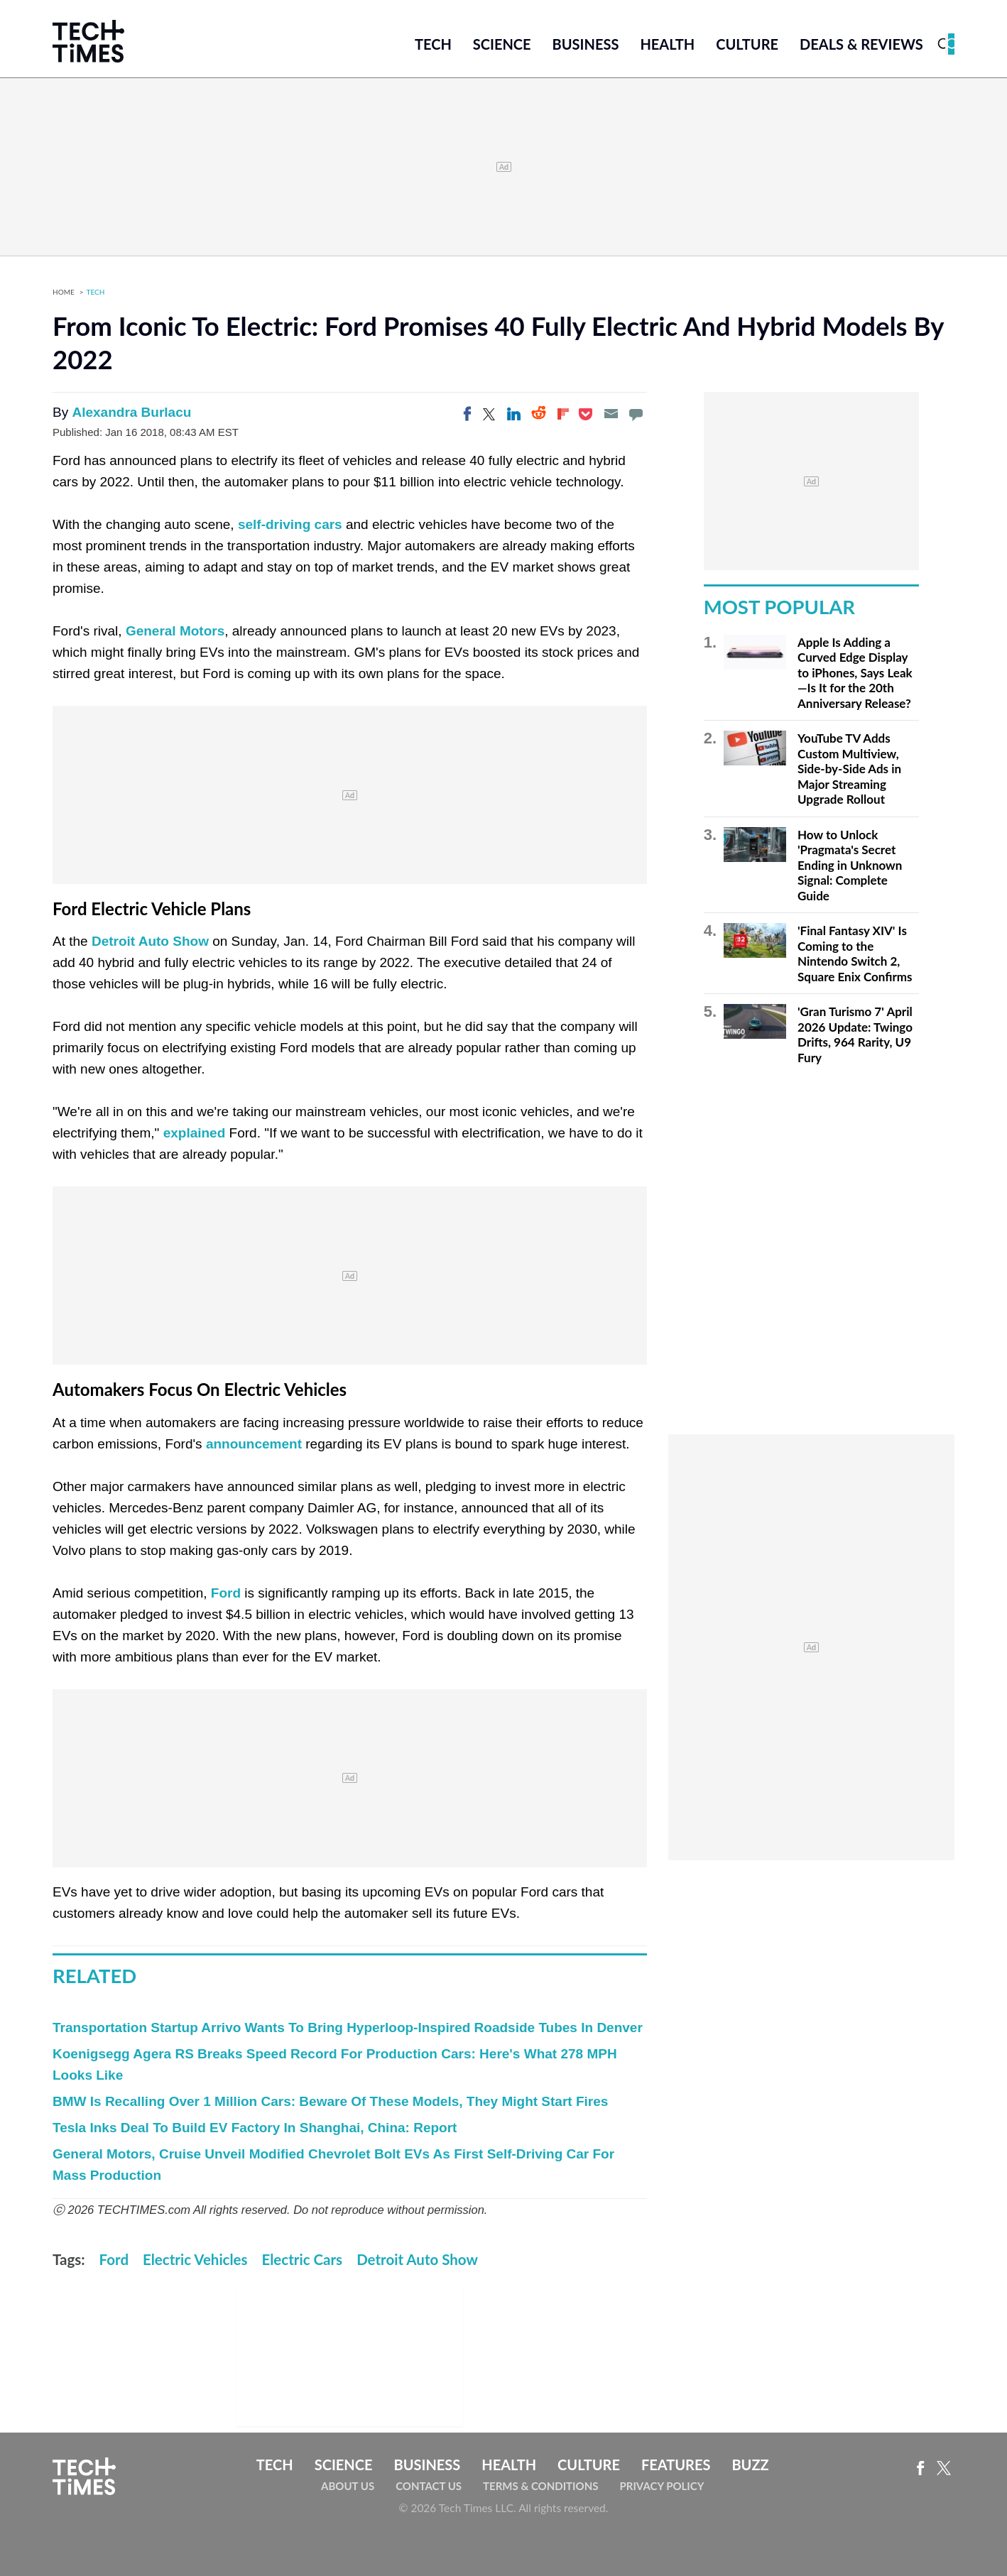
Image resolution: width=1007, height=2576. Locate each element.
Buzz (749, 2464)
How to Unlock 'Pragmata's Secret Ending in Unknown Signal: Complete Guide (850, 865)
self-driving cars (290, 524)
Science (502, 44)
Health (667, 44)
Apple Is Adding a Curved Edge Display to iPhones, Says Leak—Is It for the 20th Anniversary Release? (855, 673)
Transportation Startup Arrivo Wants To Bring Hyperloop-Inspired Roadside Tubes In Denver (348, 2027)
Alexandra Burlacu (131, 412)
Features (675, 2464)
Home (64, 292)
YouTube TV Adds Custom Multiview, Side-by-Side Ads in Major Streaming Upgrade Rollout (849, 769)
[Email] (610, 414)
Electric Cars (302, 2259)
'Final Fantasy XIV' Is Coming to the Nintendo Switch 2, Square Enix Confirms (855, 953)
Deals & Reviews (861, 44)
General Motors (175, 630)
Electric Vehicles (195, 2259)
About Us (347, 2485)
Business (586, 44)
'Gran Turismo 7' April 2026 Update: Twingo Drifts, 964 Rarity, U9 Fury (855, 1034)
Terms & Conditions (540, 2485)
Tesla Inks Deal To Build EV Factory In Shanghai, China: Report (255, 2127)
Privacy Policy (661, 2485)
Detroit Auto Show (150, 941)
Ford (226, 1593)
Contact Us (429, 2485)
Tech (433, 44)
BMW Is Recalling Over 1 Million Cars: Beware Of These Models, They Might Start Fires (330, 2101)
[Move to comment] (635, 414)
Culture (747, 44)
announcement (254, 1443)
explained (194, 1132)
